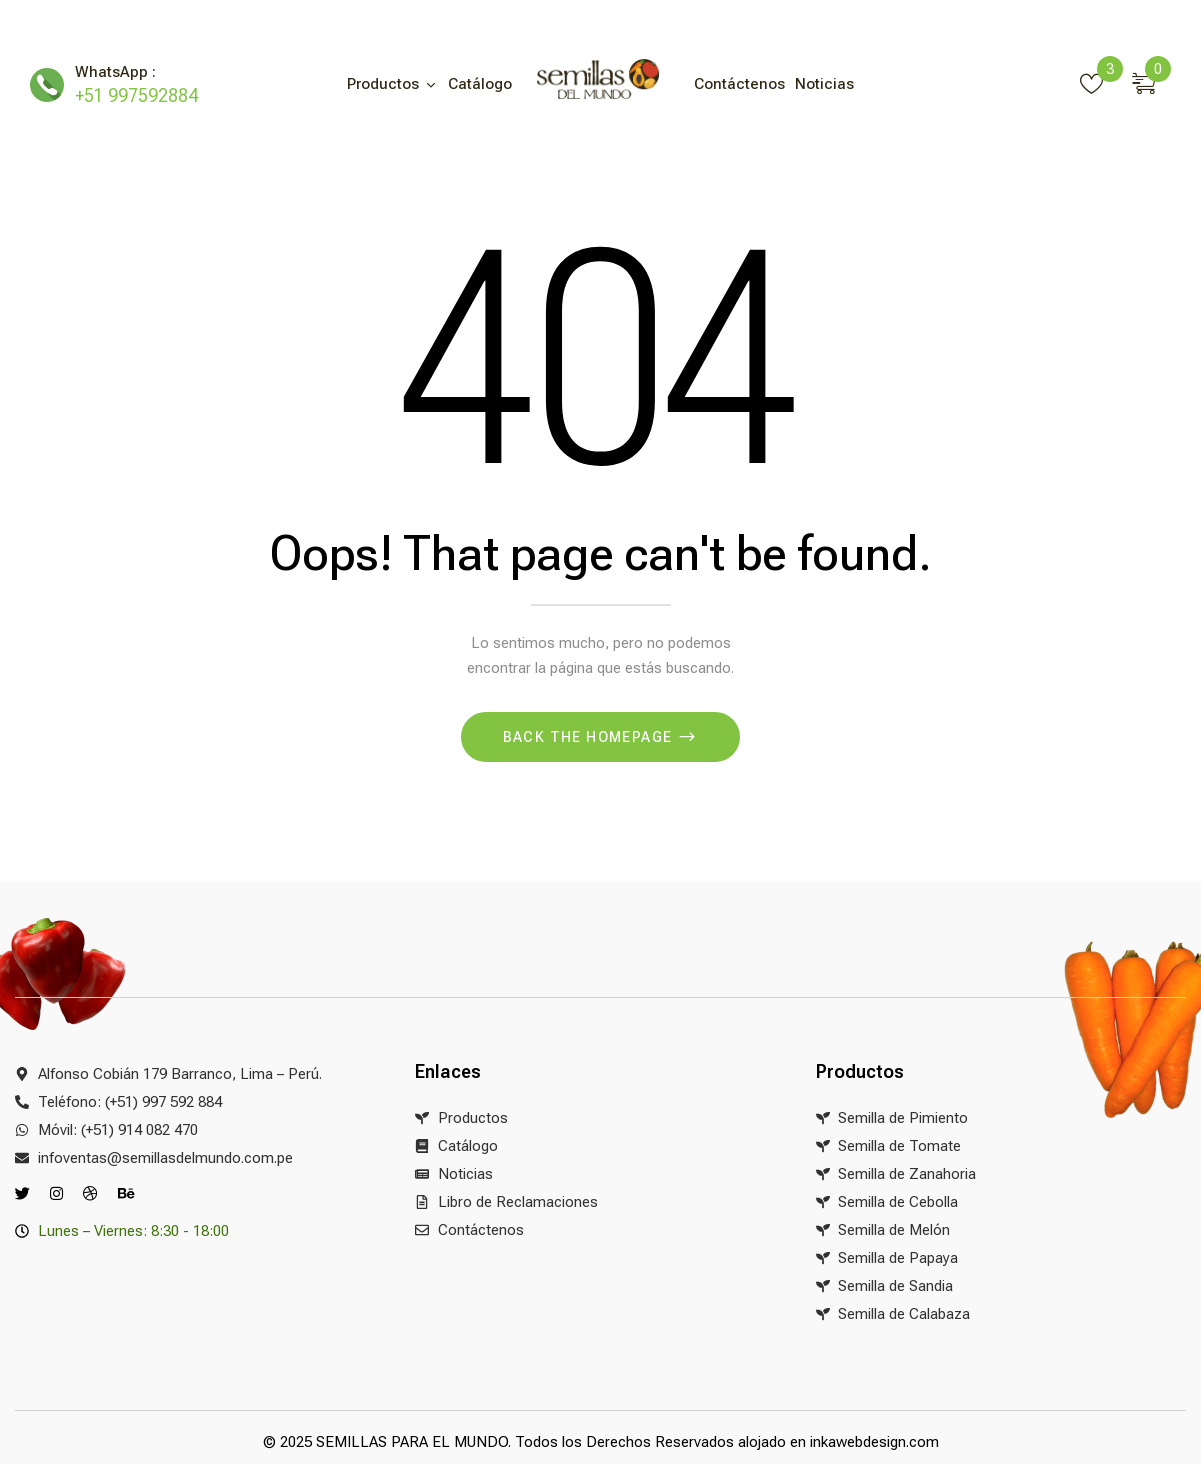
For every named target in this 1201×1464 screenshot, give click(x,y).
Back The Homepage (590, 737)
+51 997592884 (136, 95)
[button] (1151, 80)
